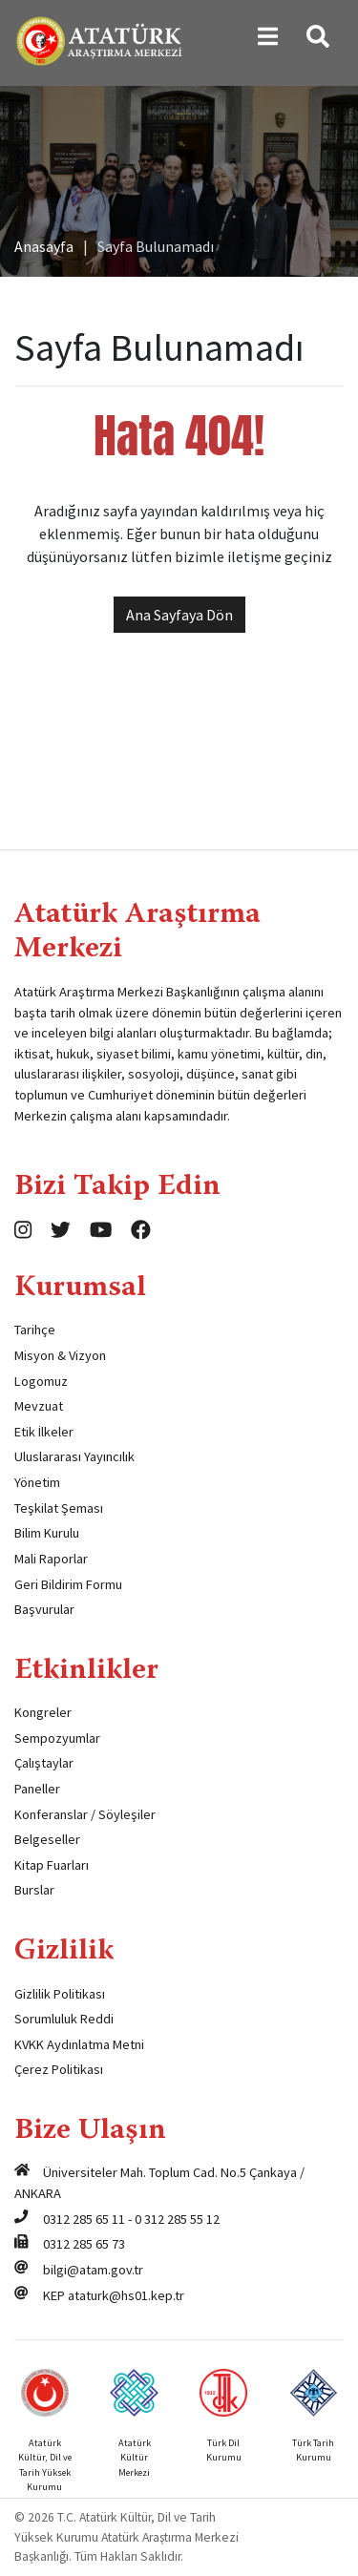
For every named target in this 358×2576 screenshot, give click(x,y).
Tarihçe (34, 1329)
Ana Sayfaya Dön (179, 614)
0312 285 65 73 (84, 2243)
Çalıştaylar (44, 1762)
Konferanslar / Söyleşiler (85, 1814)
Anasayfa (44, 246)
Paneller (37, 1788)
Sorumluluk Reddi (64, 2018)
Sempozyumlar (57, 1738)
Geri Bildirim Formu (68, 1584)
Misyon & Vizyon (60, 1355)
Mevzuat (38, 1405)
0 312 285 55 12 (177, 2219)
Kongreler (43, 1712)
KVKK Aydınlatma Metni (79, 2044)
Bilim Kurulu (46, 1532)
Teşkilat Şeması (58, 1508)
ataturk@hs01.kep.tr (126, 2295)
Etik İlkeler (44, 1431)
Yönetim (37, 1482)
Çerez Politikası (58, 2069)
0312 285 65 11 (84, 2219)
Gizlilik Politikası (59, 1993)
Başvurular (44, 1609)
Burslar (34, 1889)
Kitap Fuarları (51, 1865)
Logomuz (41, 1381)
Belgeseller (47, 1839)
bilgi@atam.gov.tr (93, 2269)
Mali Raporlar (51, 1558)
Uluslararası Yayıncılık (74, 1456)
